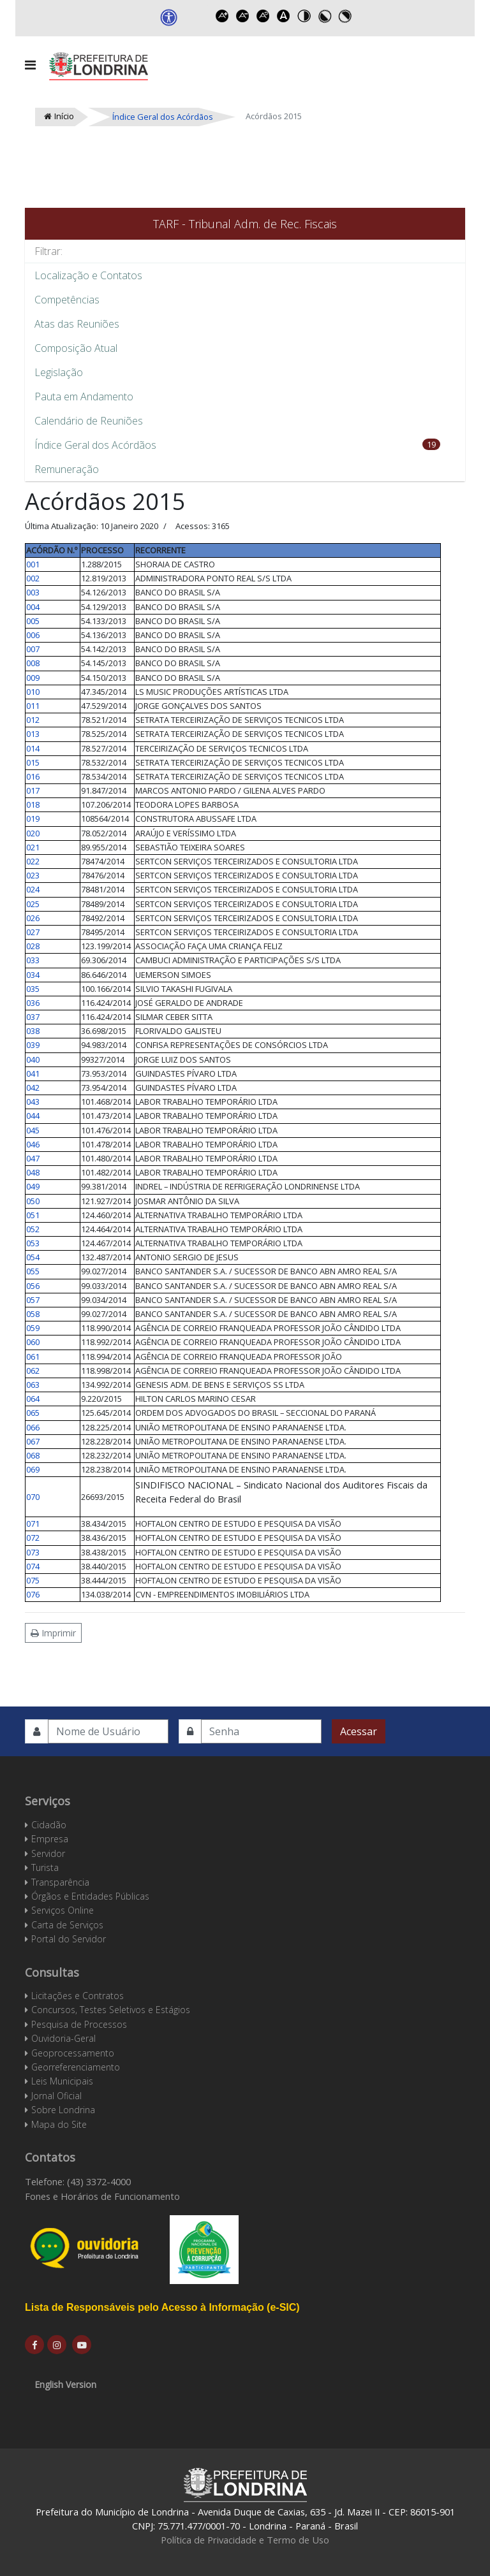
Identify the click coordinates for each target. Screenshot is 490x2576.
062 (33, 1370)
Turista (45, 1867)
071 (33, 1523)
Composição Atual (75, 348)
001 (33, 564)
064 (33, 1398)
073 (33, 1552)
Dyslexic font (284, 16)
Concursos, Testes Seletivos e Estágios (110, 2010)
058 (33, 1314)
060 (33, 1342)
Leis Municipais (62, 2081)
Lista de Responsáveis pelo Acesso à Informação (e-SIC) (162, 2307)
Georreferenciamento (75, 2067)
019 (33, 818)
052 (33, 1229)
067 (33, 1441)
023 (33, 875)
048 (33, 1172)
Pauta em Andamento (83, 396)
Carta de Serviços (67, 1925)
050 (33, 1201)
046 (33, 1144)
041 (33, 1073)
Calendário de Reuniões (88, 421)
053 (33, 1243)
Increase (222, 16)
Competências (67, 300)
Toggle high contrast (304, 16)
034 (33, 974)
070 (33, 1497)
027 (33, 932)
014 (33, 748)
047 (33, 1158)
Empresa (49, 1839)
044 (33, 1115)
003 (33, 592)
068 (33, 1455)
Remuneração (66, 469)
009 (33, 677)
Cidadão (48, 1825)
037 (33, 1016)
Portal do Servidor (68, 1939)
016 (33, 776)
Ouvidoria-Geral (63, 2038)
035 (33, 988)
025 (33, 904)
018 (33, 804)
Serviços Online (62, 1910)
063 (33, 1384)
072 (33, 1537)
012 (33, 719)
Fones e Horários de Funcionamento (102, 2196)
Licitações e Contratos (77, 1996)
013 (33, 733)
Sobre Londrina (63, 2110)
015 (33, 762)
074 (33, 1566)
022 (33, 861)
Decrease (243, 16)
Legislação (58, 372)
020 (33, 833)
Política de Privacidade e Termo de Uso (245, 2539)
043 (33, 1101)
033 (33, 960)
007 (33, 649)
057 (33, 1300)
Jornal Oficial (56, 2096)
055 (33, 1271)
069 (33, 1469)
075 (33, 1580)
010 (33, 691)
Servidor (48, 1853)
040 (33, 1059)
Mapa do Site (59, 2124)
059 (33, 1328)
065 (33, 1412)
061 (33, 1356)
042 (33, 1087)
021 (33, 847)
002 (33, 578)
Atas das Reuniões (76, 324)
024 (33, 889)
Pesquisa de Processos (79, 2024)
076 (33, 1594)
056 (33, 1286)
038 (33, 1031)
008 (33, 663)
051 (33, 1215)
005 (33, 621)
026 (33, 918)
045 (33, 1130)
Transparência (60, 1882)
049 (33, 1186)
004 (33, 607)
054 (33, 1257)
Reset (263, 16)
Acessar (358, 1731)
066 (33, 1427)
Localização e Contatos (88, 275)
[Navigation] (30, 65)
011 (33, 705)
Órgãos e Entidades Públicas (90, 1896)
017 (33, 790)
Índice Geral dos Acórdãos (95, 445)
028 (33, 946)
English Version (65, 2384)
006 (33, 635)
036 (33, 1002)
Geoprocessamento (72, 2053)
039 (33, 1045)
